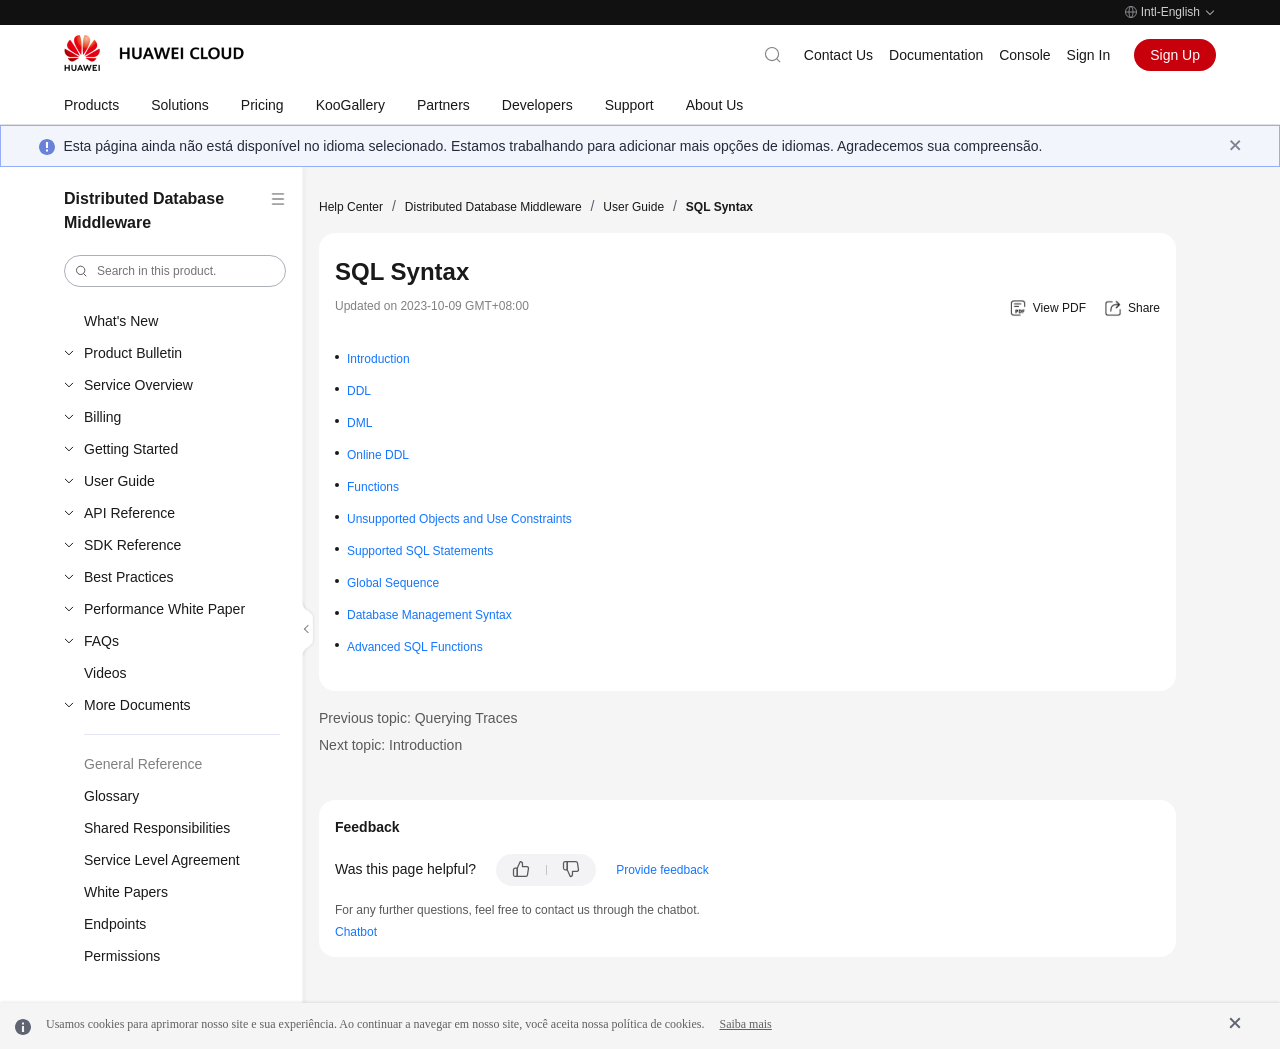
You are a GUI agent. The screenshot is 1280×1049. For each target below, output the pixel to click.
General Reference (143, 764)
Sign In (1089, 55)
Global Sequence (393, 583)
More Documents (137, 705)
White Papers (126, 892)
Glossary (111, 796)
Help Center (351, 207)
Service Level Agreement (162, 860)
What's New (121, 321)
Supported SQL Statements (420, 551)
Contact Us (838, 55)
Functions (373, 487)
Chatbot (356, 932)
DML (359, 423)
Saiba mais (745, 1024)
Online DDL (378, 455)
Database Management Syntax (429, 615)
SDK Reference (132, 545)
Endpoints (115, 924)
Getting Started (131, 449)
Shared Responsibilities (157, 828)
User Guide (119, 481)
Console (1024, 55)
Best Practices (128, 577)
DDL (359, 391)
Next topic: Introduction (390, 745)
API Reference (129, 513)
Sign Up (1175, 55)
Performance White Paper (164, 609)
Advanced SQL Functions (415, 647)
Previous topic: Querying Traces (418, 718)
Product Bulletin (133, 353)
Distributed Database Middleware (493, 207)
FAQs (101, 641)
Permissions (122, 956)
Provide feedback (662, 870)
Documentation (936, 55)
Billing (102, 417)
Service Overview (138, 385)
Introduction (378, 359)
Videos (105, 673)
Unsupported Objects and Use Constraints (459, 519)
